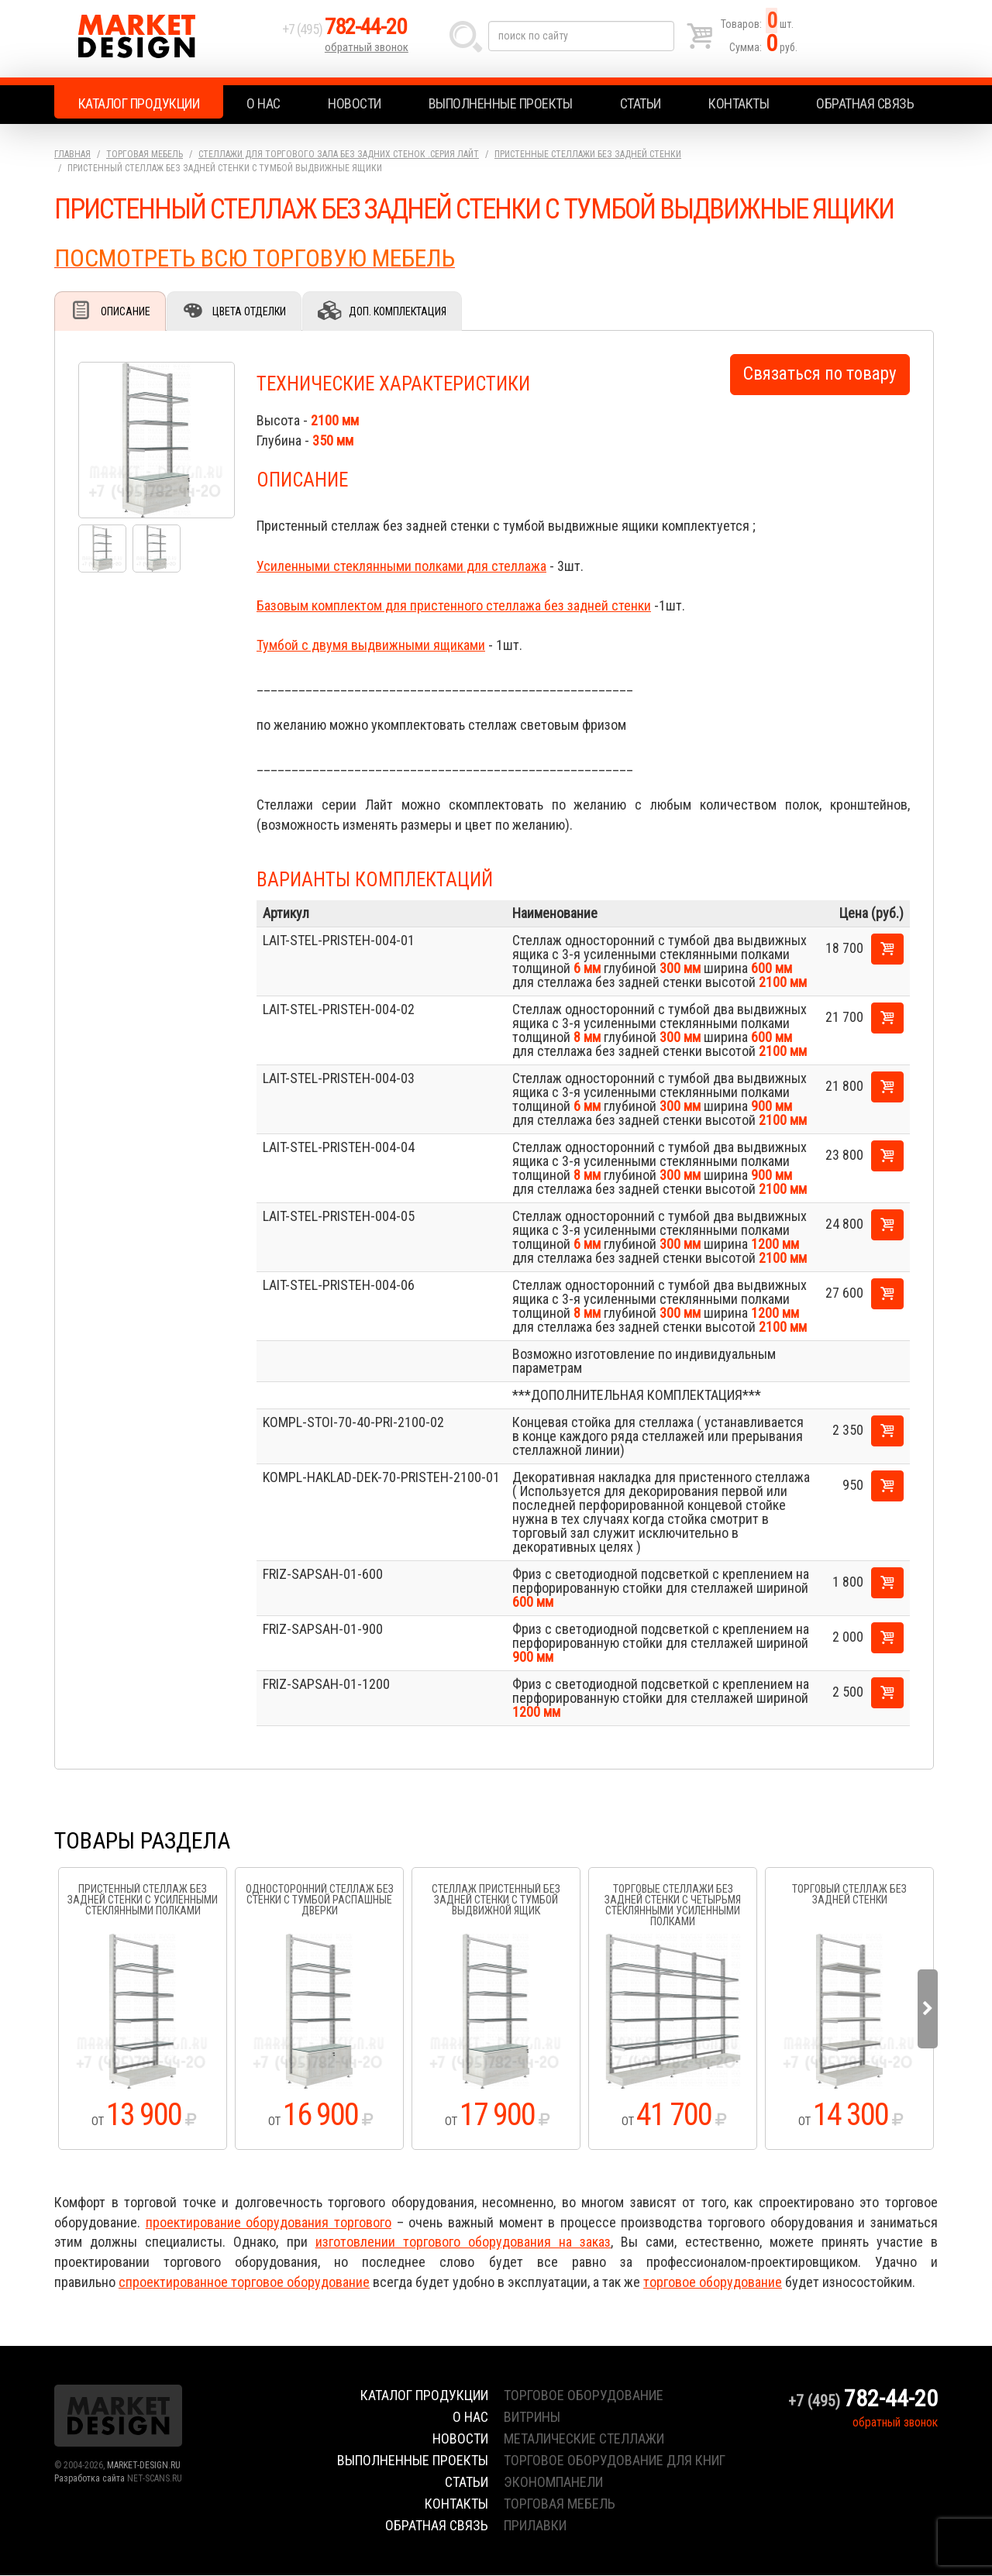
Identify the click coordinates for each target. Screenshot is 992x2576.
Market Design (164, 38)
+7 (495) (348, 32)
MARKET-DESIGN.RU (144, 2466)
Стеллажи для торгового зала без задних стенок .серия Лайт (338, 154)
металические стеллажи (584, 2439)
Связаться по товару (820, 374)
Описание (126, 311)
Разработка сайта (89, 2479)
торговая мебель (559, 2504)
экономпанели (553, 2483)
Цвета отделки (252, 311)
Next (928, 2009)
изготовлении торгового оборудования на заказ (463, 2242)
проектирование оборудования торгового (268, 2223)
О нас (263, 103)
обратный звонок (367, 50)
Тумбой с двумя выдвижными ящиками (371, 646)
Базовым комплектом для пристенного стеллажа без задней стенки (454, 606)
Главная (72, 154)
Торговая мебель (144, 154)
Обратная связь (865, 103)
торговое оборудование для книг (614, 2461)
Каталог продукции (139, 103)
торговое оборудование (712, 2283)
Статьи (640, 103)
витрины (532, 2417)
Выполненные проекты (501, 103)
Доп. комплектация (402, 311)
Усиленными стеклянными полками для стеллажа (401, 567)
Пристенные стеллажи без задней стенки (587, 154)
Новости (354, 103)
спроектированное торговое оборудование (244, 2283)
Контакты (738, 103)
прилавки (535, 2526)
